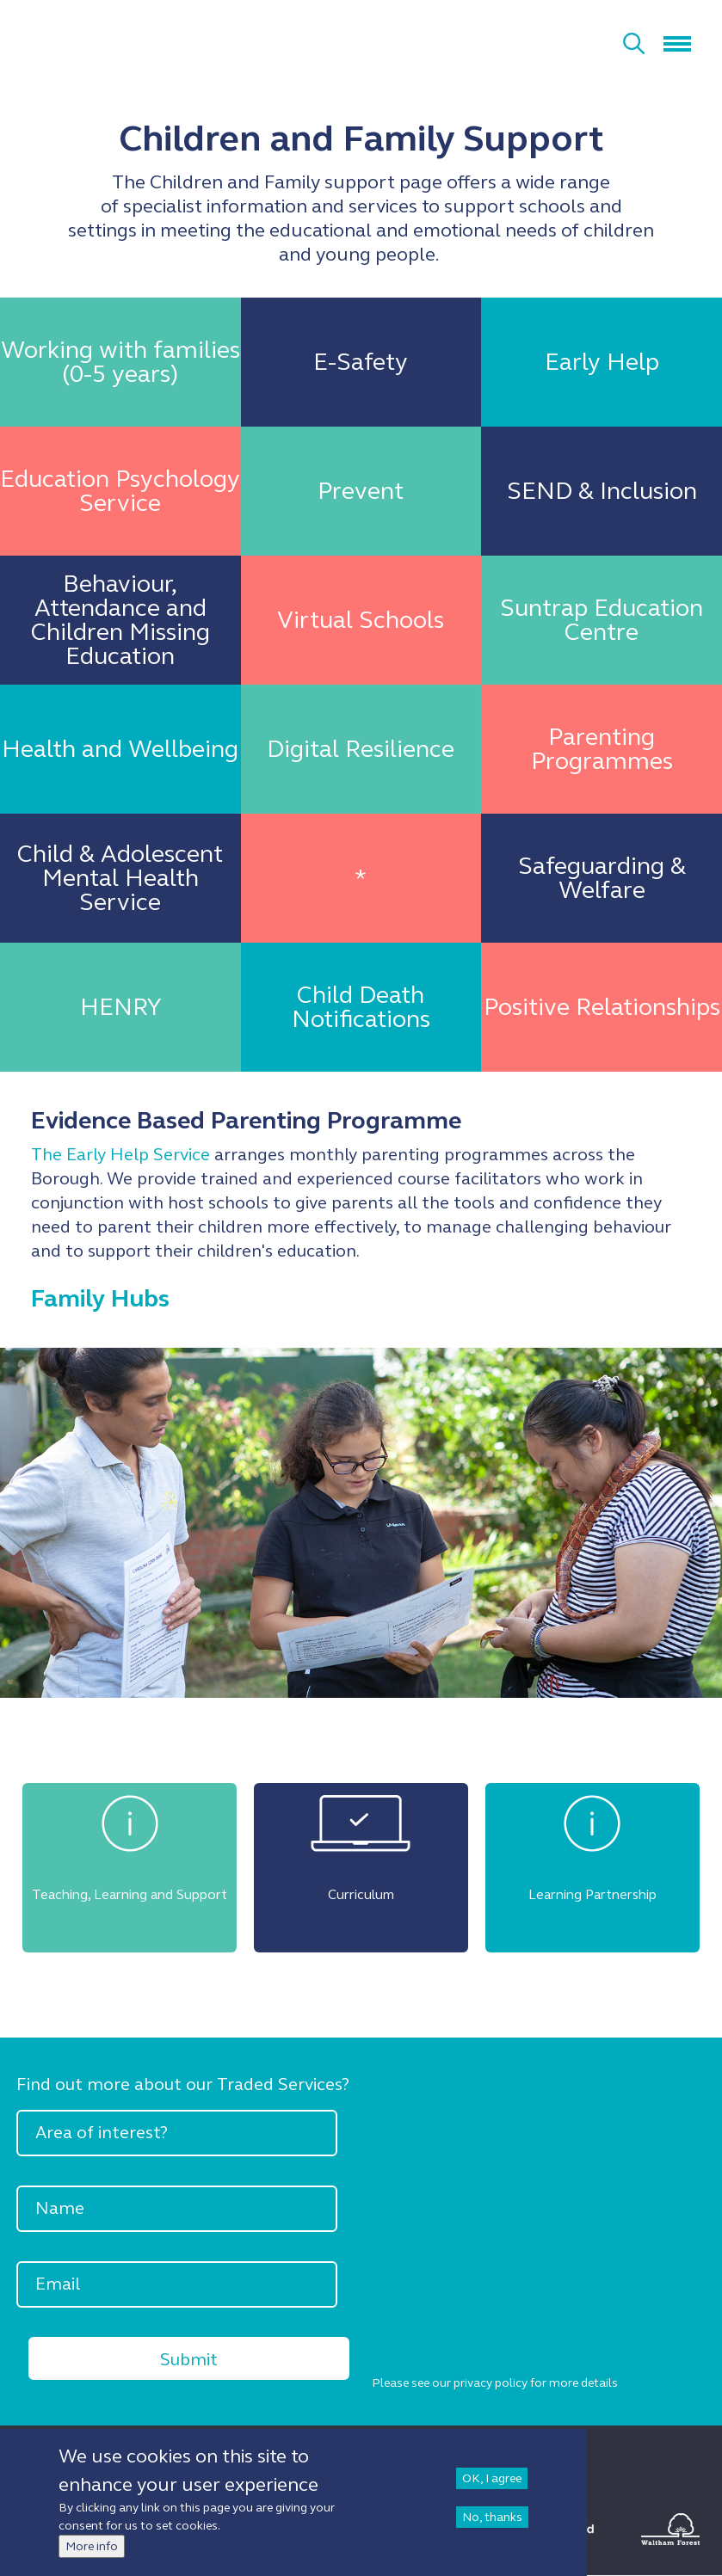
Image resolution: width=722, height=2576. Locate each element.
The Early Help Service (120, 1154)
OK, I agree (491, 2478)
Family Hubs (100, 1298)
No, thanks (492, 2517)
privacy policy (491, 2383)
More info (91, 2546)
